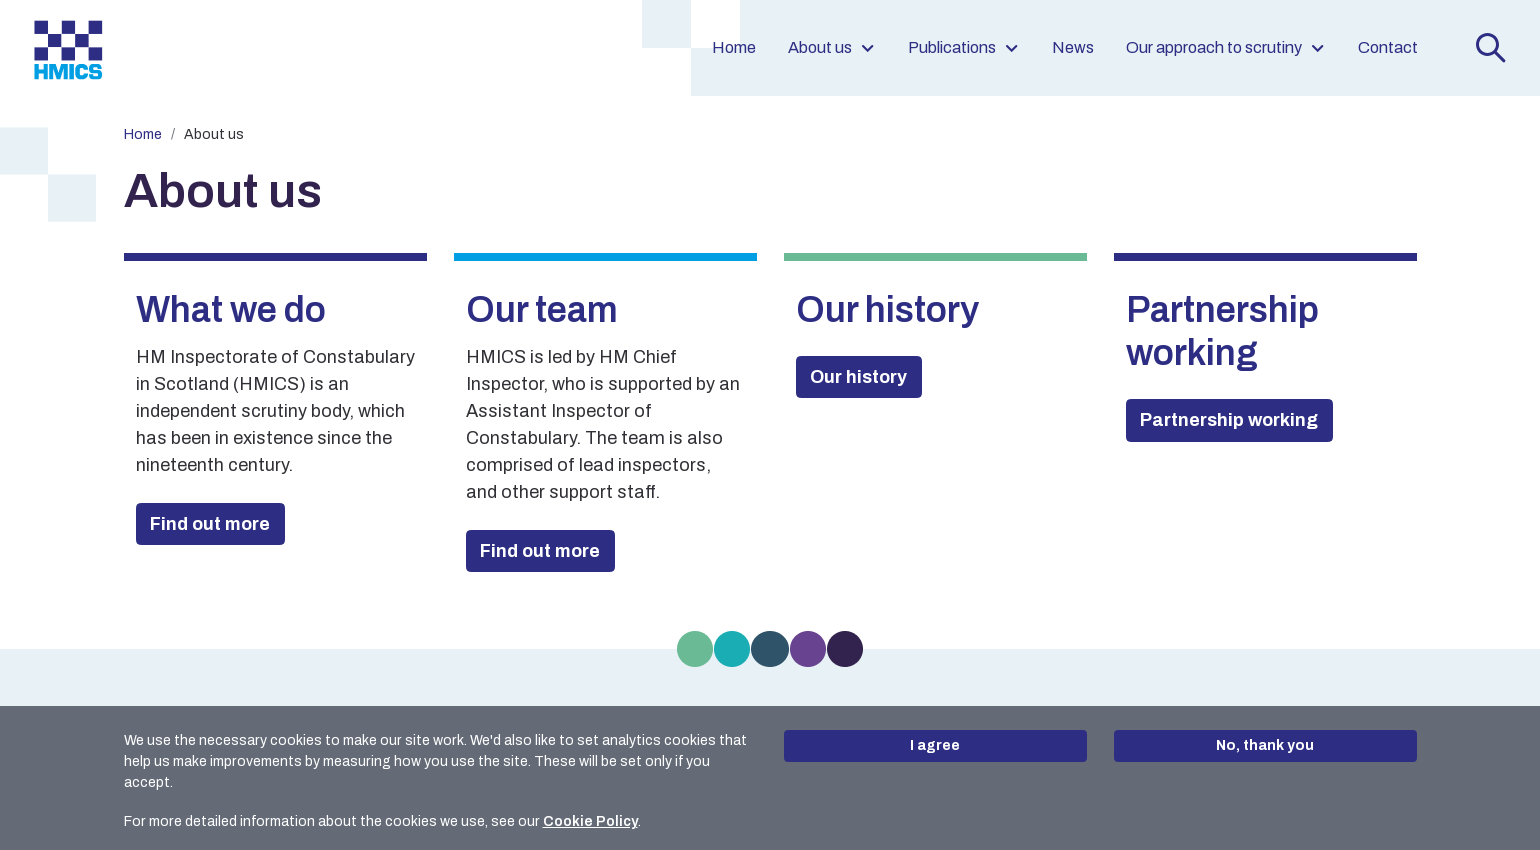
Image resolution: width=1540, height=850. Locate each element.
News (1073, 47)
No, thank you (1265, 745)
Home (734, 47)
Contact (1388, 47)
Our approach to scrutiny (1226, 47)
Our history (858, 377)
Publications (964, 47)
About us (832, 47)
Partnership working (1229, 420)
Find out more (210, 524)
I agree (935, 745)
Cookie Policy (590, 821)
